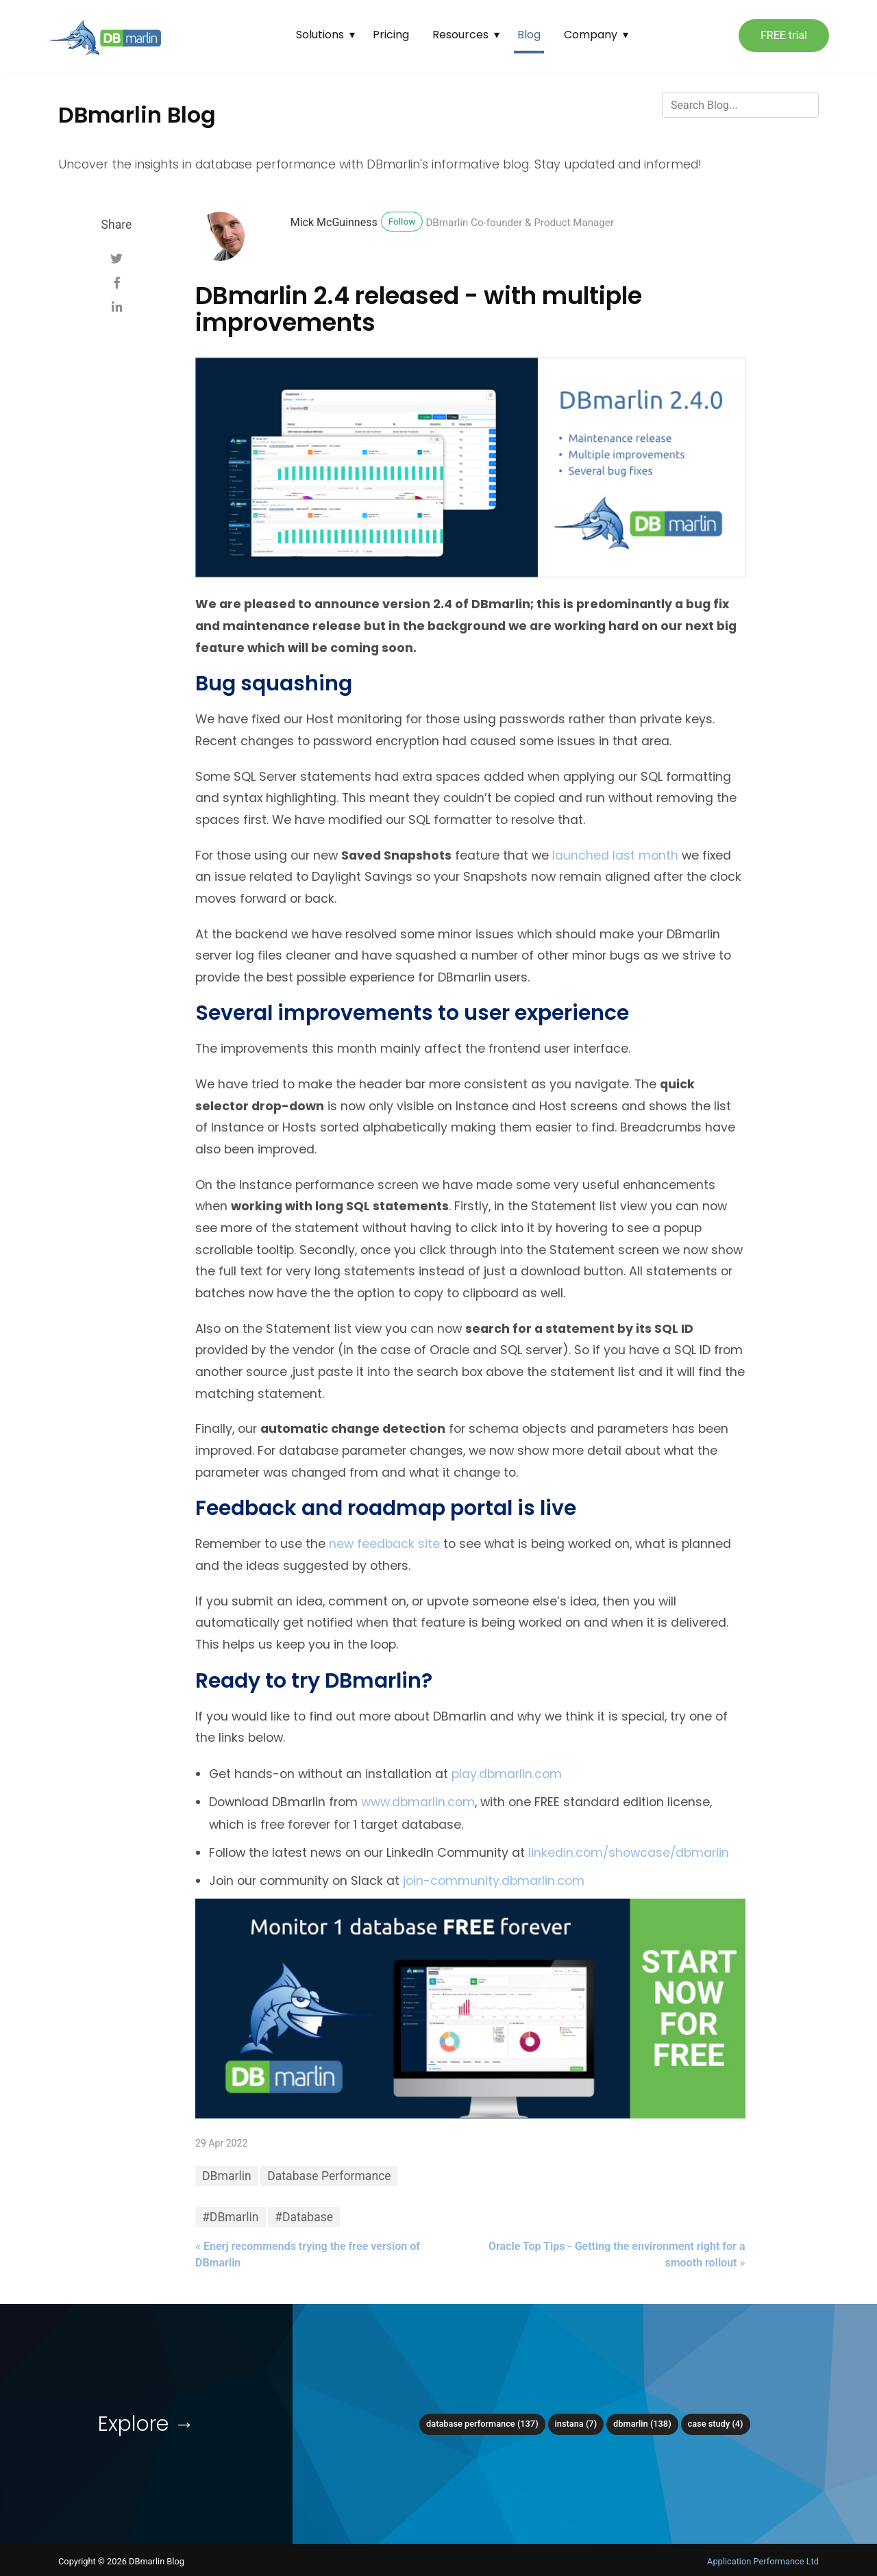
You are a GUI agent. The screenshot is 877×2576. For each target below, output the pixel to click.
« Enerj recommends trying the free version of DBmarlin (307, 2254)
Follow (402, 221)
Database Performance (329, 2176)
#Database (304, 2217)
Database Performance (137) (482, 2423)
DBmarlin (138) (642, 2423)
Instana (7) (576, 2423)
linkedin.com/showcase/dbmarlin (628, 1853)
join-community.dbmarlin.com (493, 1881)
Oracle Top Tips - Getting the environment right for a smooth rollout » (617, 2254)
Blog (529, 34)
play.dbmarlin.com (507, 1774)
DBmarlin (226, 2176)
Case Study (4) (715, 2423)
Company (590, 34)
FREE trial (784, 35)
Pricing (391, 34)
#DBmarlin (230, 2217)
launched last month (615, 855)
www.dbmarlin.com (418, 1802)
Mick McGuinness (334, 222)
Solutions (320, 34)
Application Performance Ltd (763, 2561)
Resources (460, 34)
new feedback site (384, 1544)
